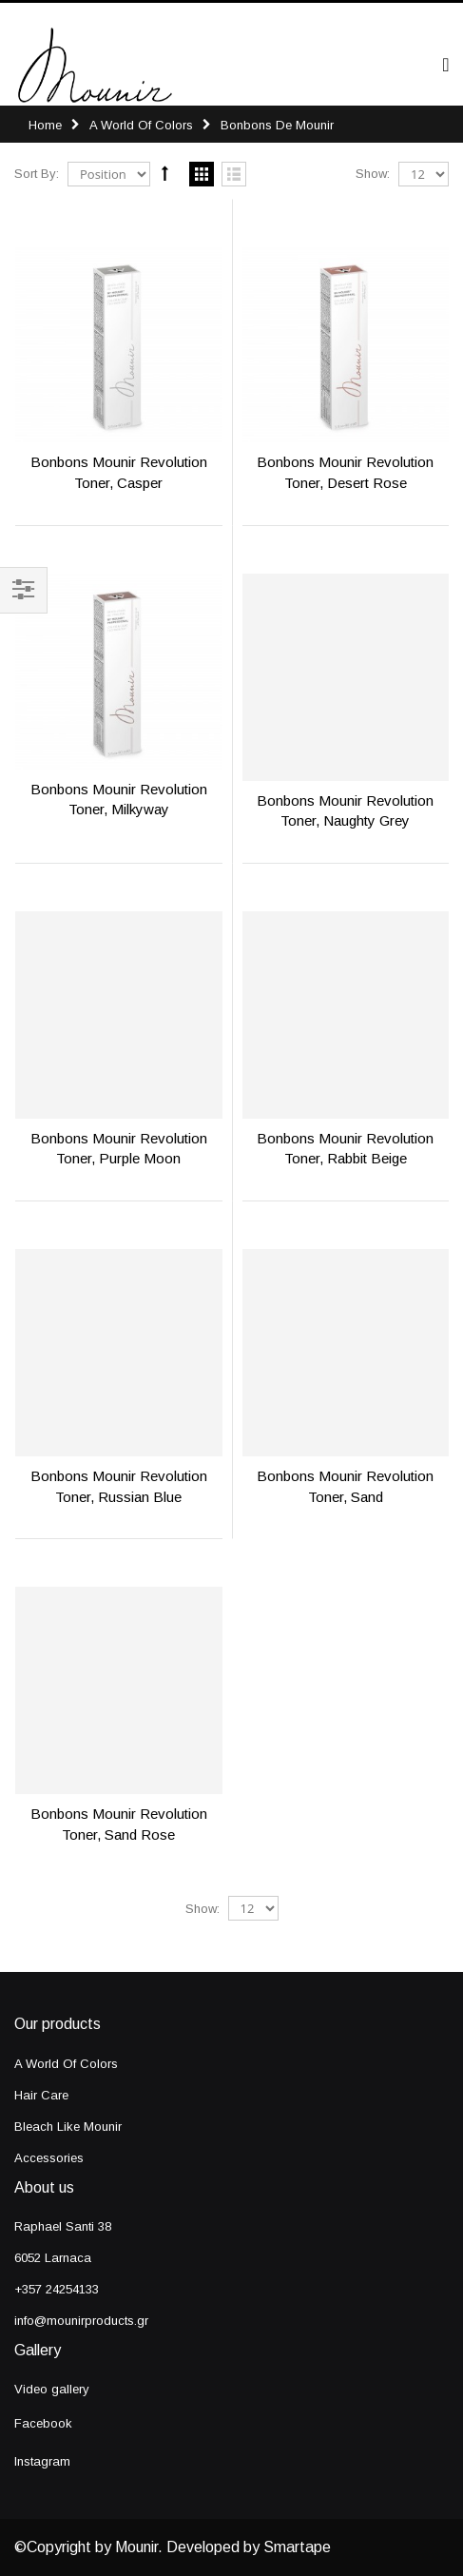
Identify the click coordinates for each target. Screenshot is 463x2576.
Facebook (43, 2423)
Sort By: (36, 173)
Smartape (297, 2547)
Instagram (42, 2461)
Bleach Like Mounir (68, 2126)
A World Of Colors (141, 125)
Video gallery (51, 2389)
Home (45, 125)
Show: (373, 173)
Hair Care (41, 2095)
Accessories (49, 2158)
